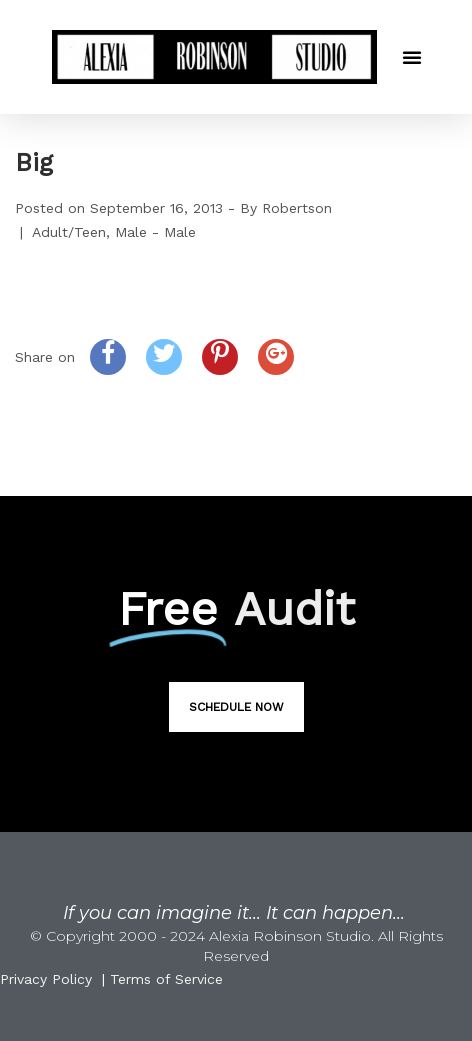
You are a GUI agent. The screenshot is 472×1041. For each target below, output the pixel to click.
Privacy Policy (46, 979)
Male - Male (155, 232)
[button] (412, 57)
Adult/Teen (69, 232)
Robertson (297, 208)
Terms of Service (166, 979)
